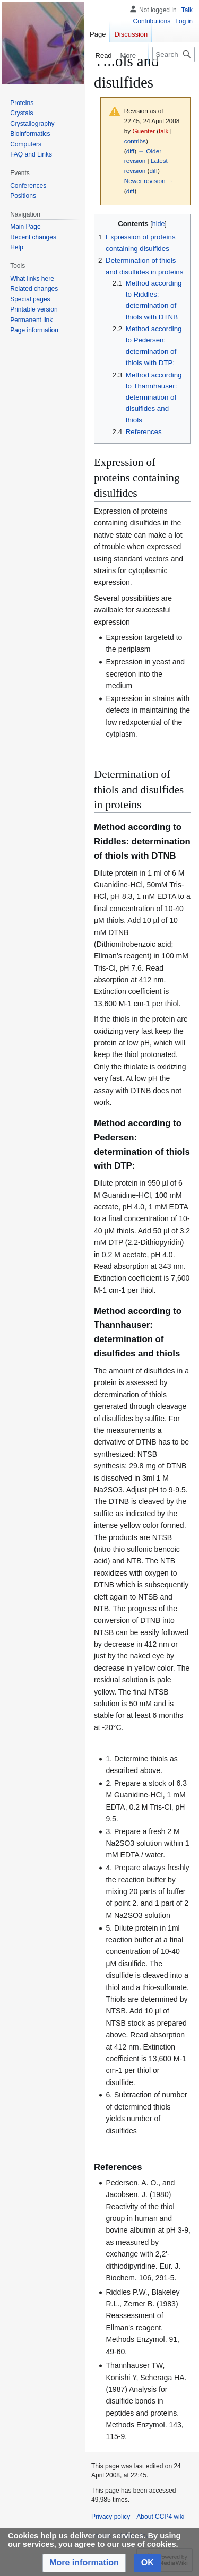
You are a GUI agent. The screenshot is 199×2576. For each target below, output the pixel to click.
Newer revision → (149, 180)
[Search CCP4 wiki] (173, 54)
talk (163, 130)
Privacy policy (110, 2516)
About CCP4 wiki (160, 2516)
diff (130, 151)
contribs (135, 140)
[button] (84, 2563)
